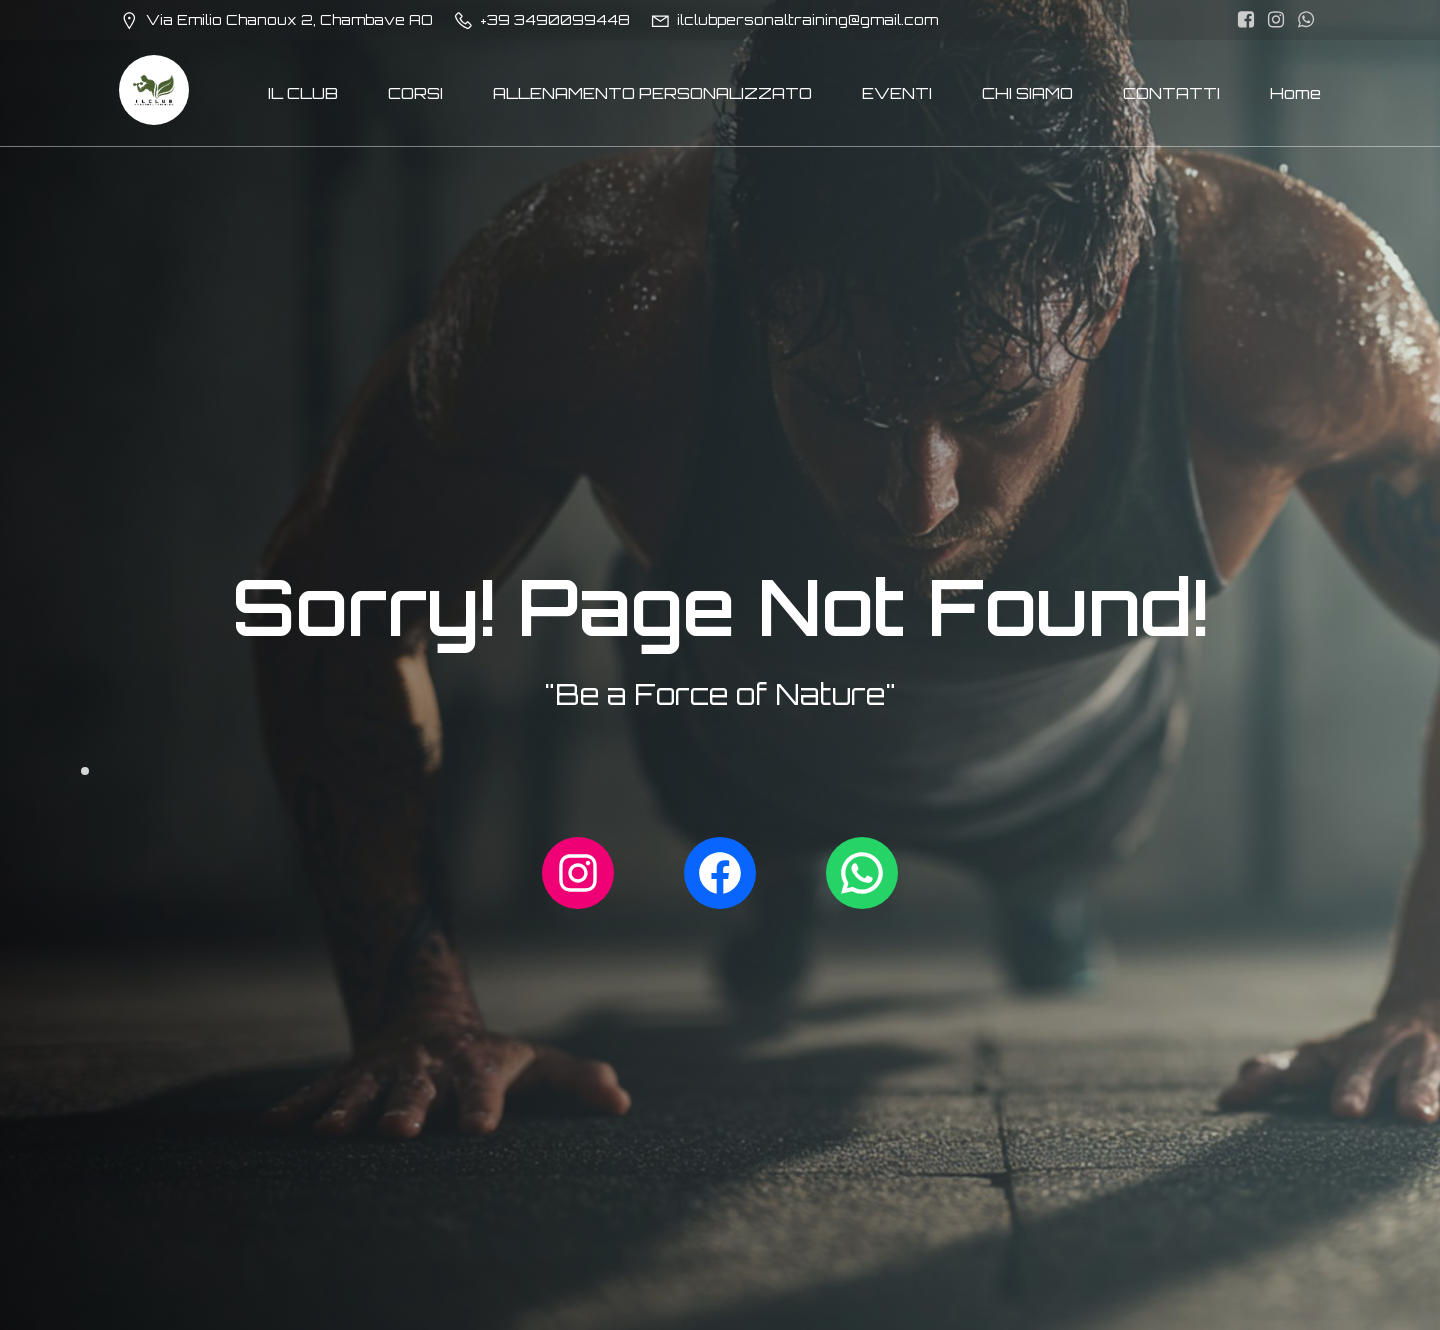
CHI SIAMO (1027, 93)
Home (1295, 93)
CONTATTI (1171, 93)
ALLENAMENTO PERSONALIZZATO (652, 93)
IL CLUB (303, 93)
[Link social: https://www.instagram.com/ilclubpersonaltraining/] (1276, 20)
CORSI (415, 93)
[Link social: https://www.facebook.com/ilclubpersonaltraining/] (1246, 20)
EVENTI (897, 93)
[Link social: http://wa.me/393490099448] (1306, 20)
